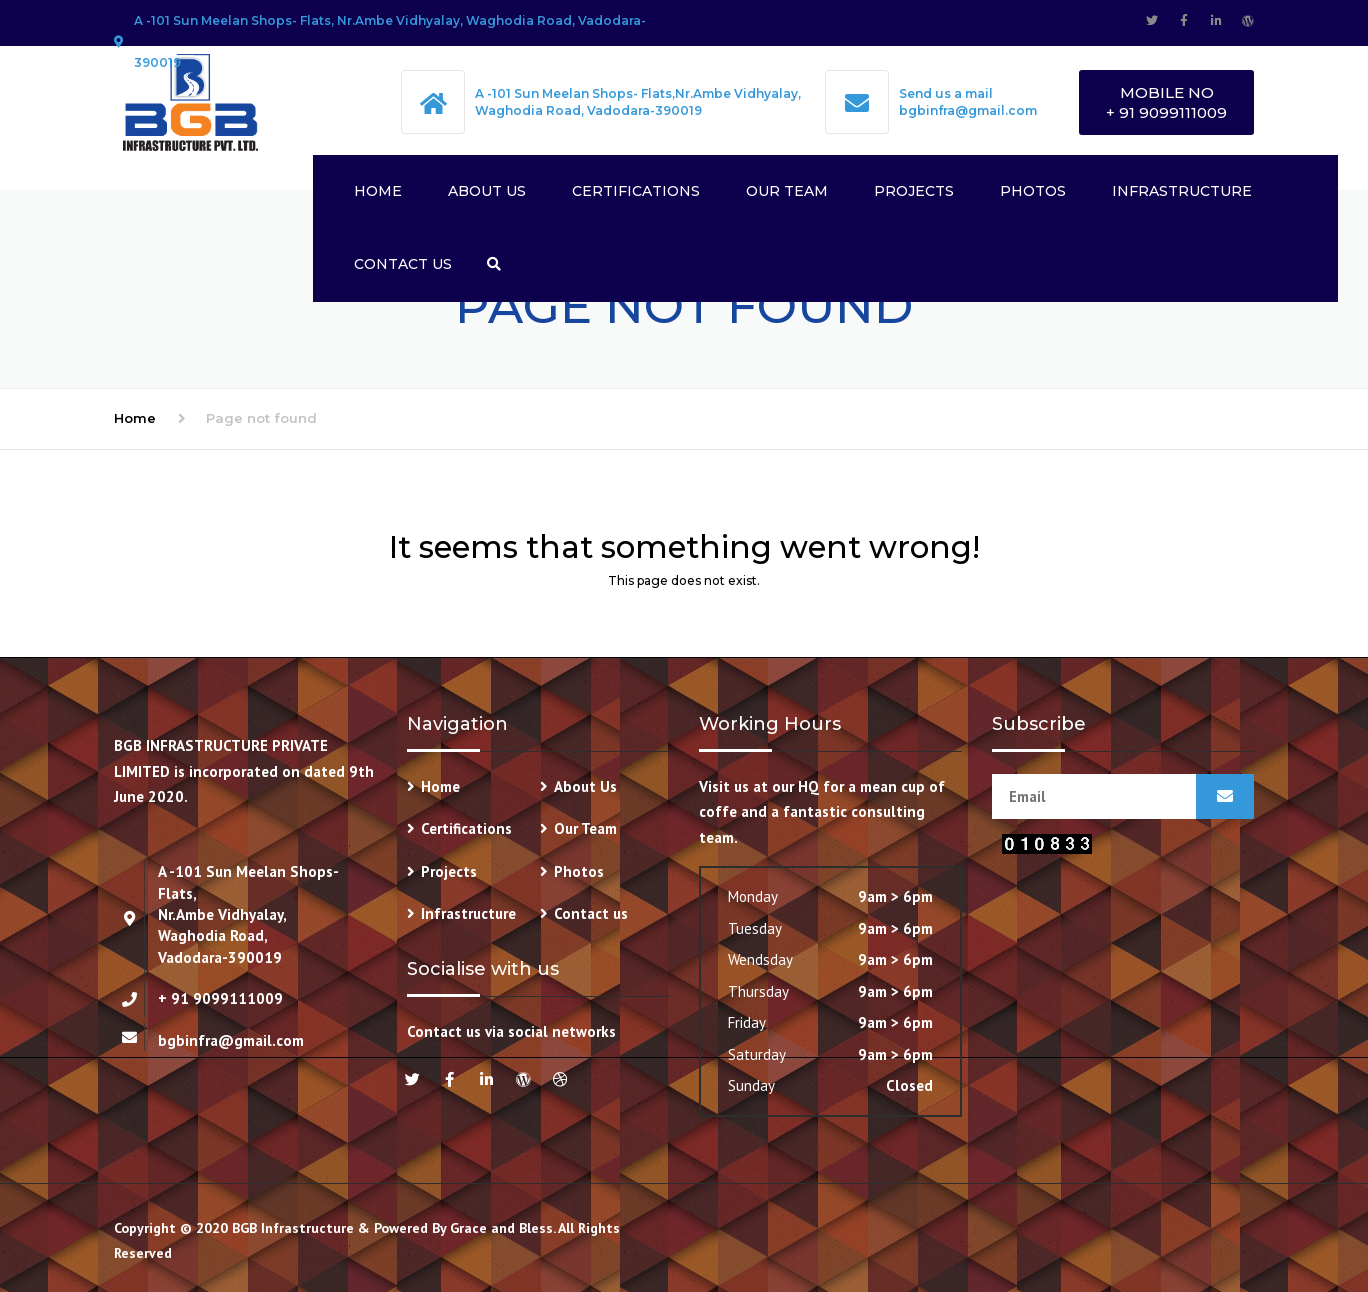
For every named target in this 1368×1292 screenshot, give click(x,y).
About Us (487, 191)
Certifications (636, 191)
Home (378, 191)
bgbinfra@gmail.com (968, 110)
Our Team (787, 191)
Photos (1033, 191)
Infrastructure (1182, 191)
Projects (914, 191)
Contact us (403, 264)
